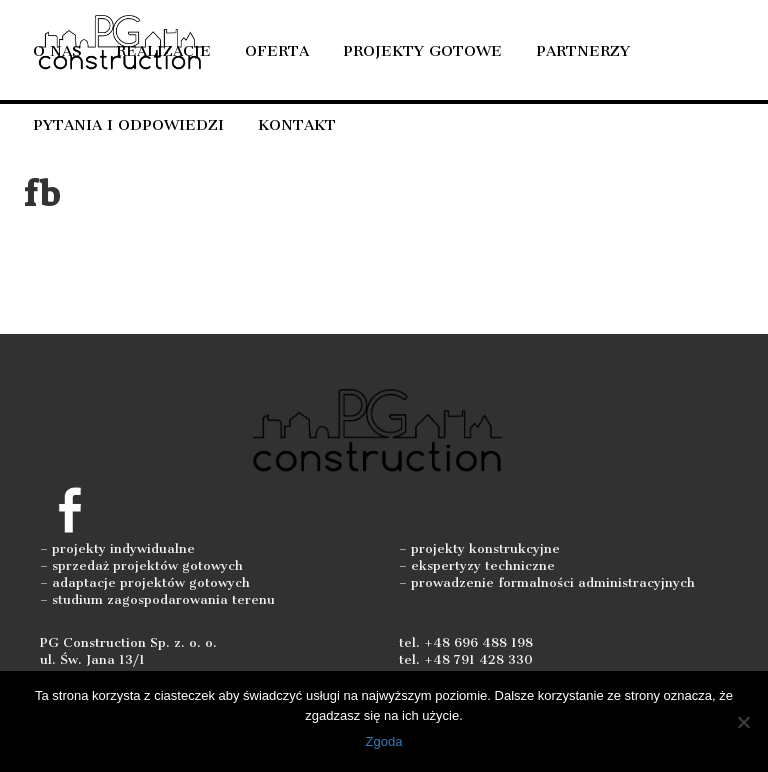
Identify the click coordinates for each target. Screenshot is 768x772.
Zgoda (384, 741)
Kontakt (297, 125)
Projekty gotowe (422, 51)
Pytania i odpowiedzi (128, 125)
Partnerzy (583, 51)
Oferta (277, 51)
